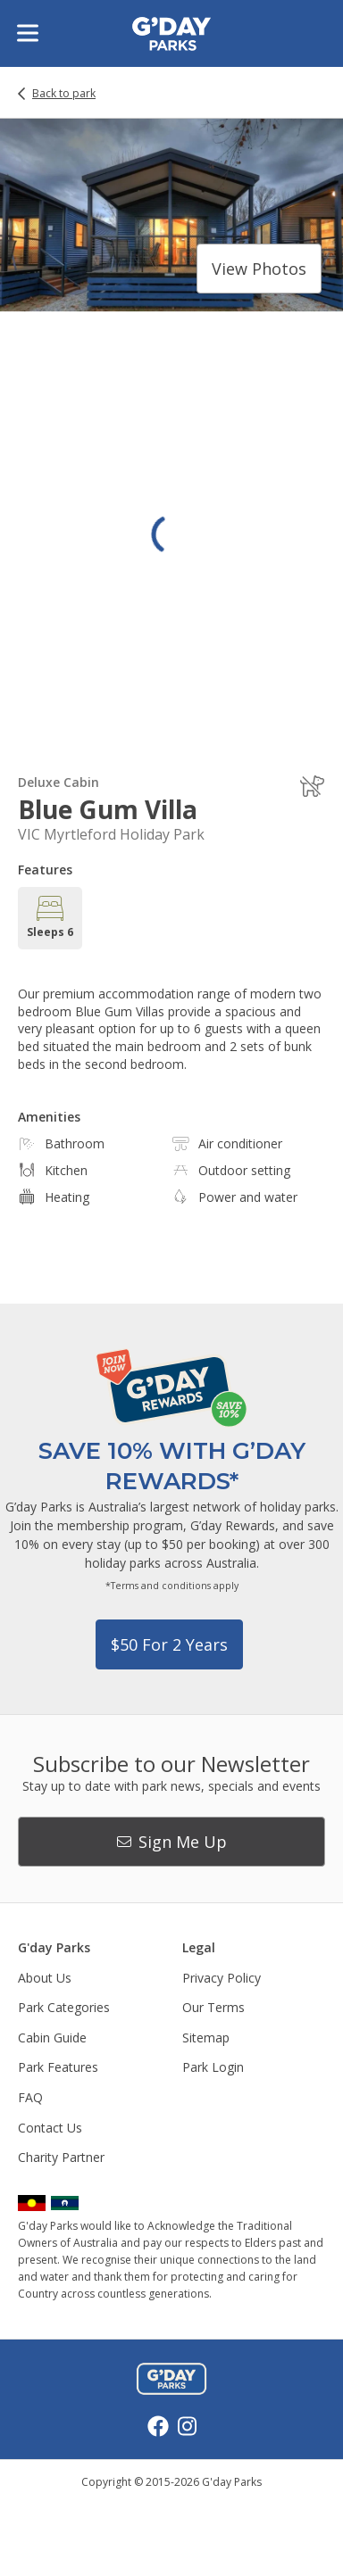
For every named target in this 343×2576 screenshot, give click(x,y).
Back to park (64, 94)
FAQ (30, 2097)
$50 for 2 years (169, 1644)
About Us (44, 1977)
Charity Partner (61, 2157)
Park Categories (64, 2007)
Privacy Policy (221, 1977)
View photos (259, 268)
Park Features (58, 2066)
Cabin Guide (52, 2037)
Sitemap (206, 2037)
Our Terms (213, 2007)
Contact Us (50, 2127)
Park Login (213, 2066)
